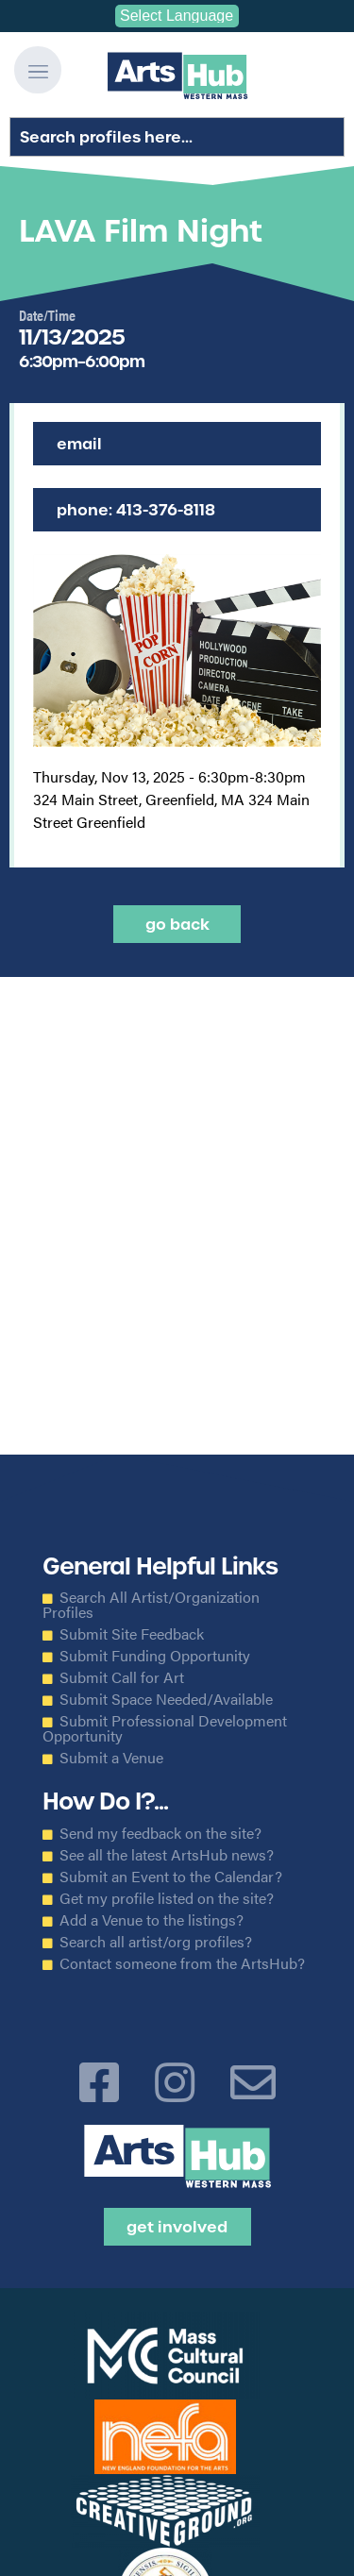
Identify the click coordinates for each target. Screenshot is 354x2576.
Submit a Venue (111, 1757)
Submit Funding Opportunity (154, 1655)
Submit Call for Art (121, 1677)
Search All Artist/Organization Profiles (151, 1605)
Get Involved (177, 2226)
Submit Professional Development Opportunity (164, 1728)
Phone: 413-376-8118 (136, 509)
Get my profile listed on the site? (166, 1898)
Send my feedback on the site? (160, 1833)
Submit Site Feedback (131, 1634)
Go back (177, 924)
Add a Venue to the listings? (151, 1920)
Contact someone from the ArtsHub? (182, 1963)
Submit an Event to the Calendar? (170, 1876)
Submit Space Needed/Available (166, 1699)
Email (79, 443)
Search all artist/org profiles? (155, 1941)
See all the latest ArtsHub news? (166, 1854)
